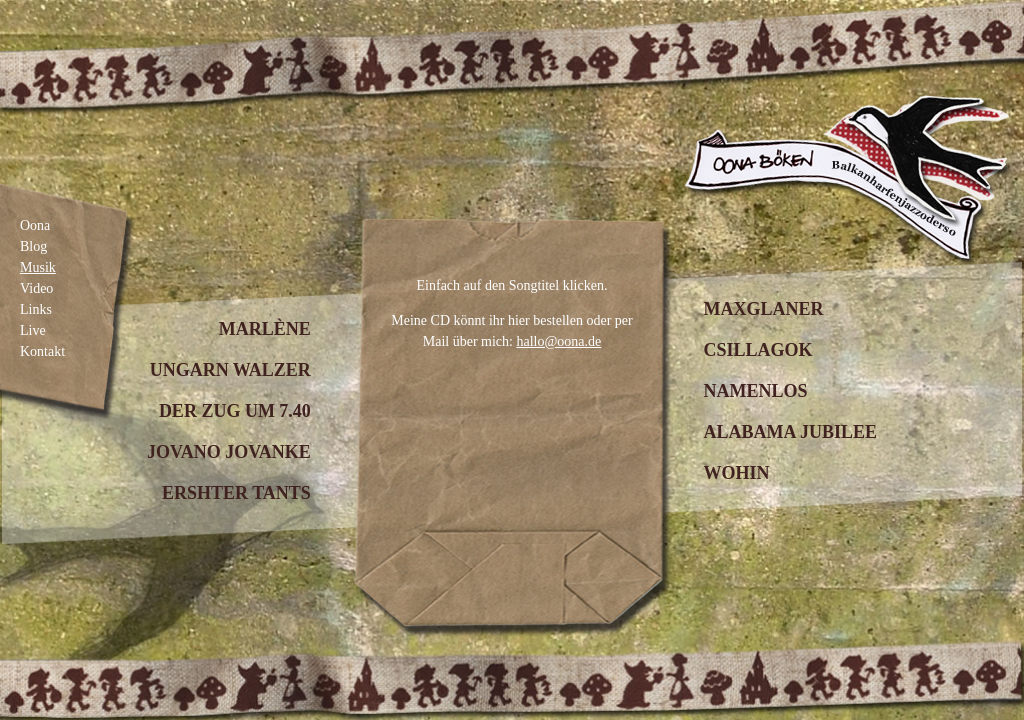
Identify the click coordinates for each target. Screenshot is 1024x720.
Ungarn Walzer (230, 370)
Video (36, 288)
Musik (38, 267)
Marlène (265, 329)
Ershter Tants (236, 493)
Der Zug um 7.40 (235, 411)
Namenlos (755, 391)
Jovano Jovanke (229, 452)
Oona (35, 225)
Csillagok (757, 350)
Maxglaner (763, 309)
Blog (33, 246)
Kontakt (42, 351)
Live (33, 330)
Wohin (736, 473)
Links (36, 309)
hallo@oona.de (558, 341)
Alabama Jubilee (790, 432)
